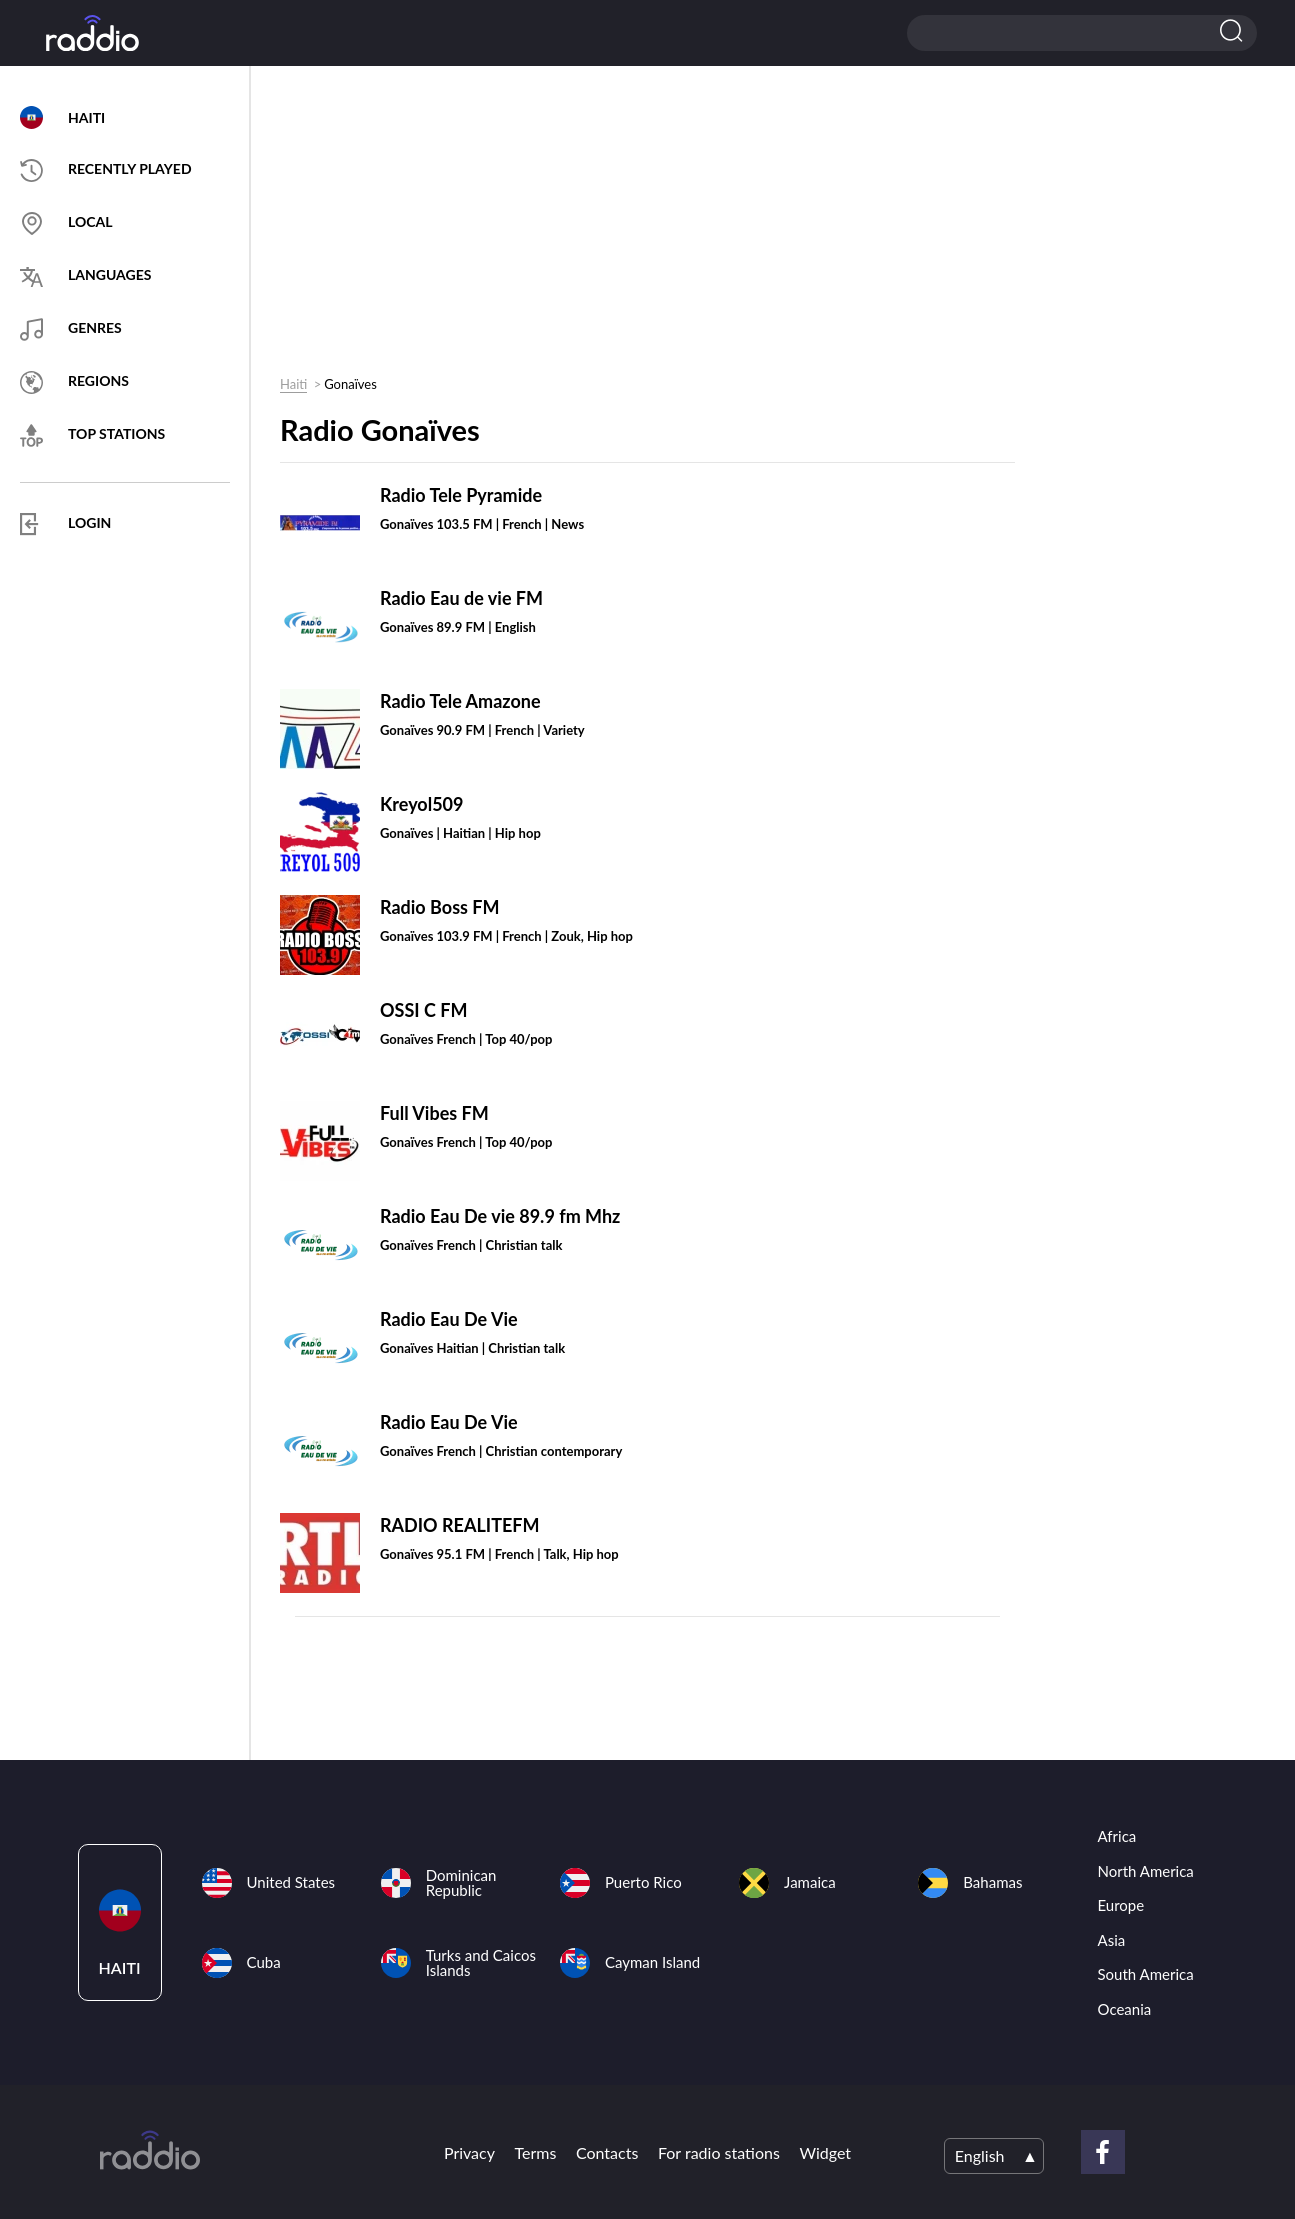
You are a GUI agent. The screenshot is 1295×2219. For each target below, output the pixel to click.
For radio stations (719, 2152)
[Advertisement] (640, 226)
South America (1146, 1974)
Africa (1117, 1836)
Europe (1121, 1905)
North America (1146, 1871)
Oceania (1125, 2009)
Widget (825, 2152)
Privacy (469, 2152)
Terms (536, 2152)
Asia (1112, 1940)
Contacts (607, 2152)
